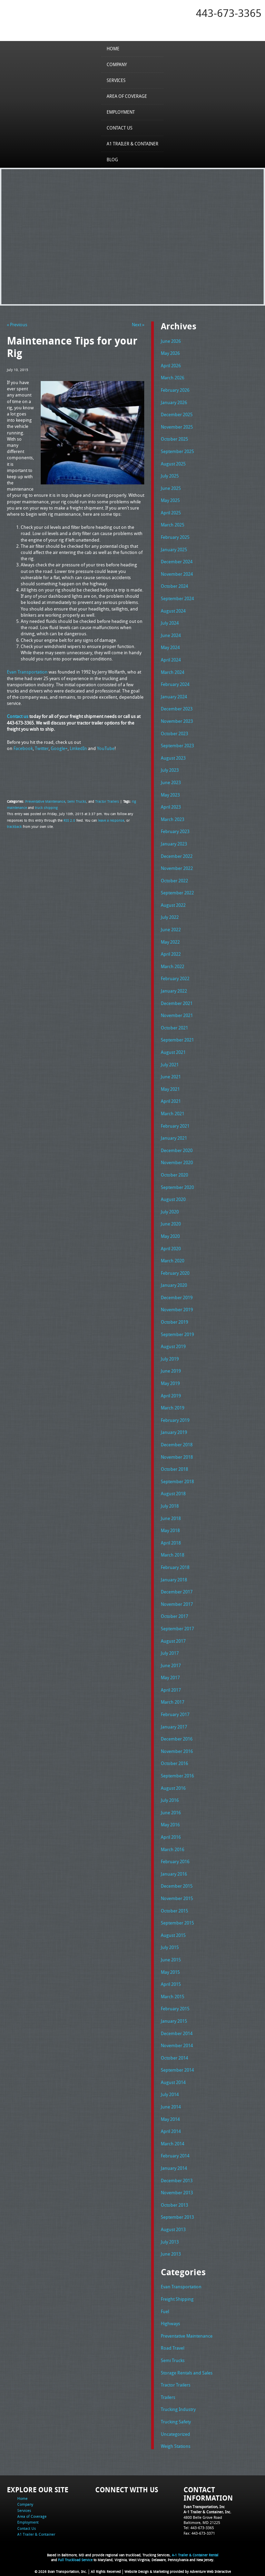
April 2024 (171, 660)
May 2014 (170, 2119)
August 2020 (173, 1199)
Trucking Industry (178, 2409)
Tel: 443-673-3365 (199, 2527)
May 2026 (170, 353)
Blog (112, 159)
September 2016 (177, 1776)
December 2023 (177, 709)
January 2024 (174, 697)
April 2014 (171, 2131)
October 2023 (174, 733)
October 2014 (174, 2058)
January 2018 (174, 1580)
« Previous (17, 324)
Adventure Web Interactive (210, 2571)
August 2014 (173, 2082)
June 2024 (171, 635)
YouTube (106, 748)
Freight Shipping (177, 2299)
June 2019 (171, 1371)
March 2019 (172, 1408)
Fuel (165, 2311)
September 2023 (177, 745)
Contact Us (119, 128)
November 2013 (177, 2192)
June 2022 (171, 929)
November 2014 (177, 2045)
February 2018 (175, 1567)
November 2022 (177, 868)
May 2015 (170, 1972)
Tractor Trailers (107, 801)
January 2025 (174, 549)
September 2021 (177, 1040)
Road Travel (172, 2348)
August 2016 (173, 1788)
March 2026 (172, 377)
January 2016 (174, 1874)
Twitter (42, 748)
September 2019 (177, 1334)
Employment (121, 112)
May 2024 (170, 647)
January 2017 (174, 1727)
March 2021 (172, 1113)
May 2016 (170, 1824)
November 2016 (177, 1751)
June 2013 (171, 2254)
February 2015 (175, 2008)
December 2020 (177, 1150)
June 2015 (171, 1960)
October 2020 (174, 1175)
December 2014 (177, 2033)
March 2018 (172, 1555)
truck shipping (46, 807)
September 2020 (177, 1187)
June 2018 (171, 1518)
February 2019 (175, 1420)
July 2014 (170, 2094)
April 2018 (171, 1543)
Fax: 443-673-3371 (199, 2533)
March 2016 (172, 1849)
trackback (14, 826)
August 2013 (173, 2229)
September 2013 (177, 2217)
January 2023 (174, 844)
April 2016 (171, 1837)
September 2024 (177, 598)
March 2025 (172, 525)
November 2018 (177, 1457)
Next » (138, 324)
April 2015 (171, 1984)
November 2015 (177, 1898)
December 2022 (177, 856)
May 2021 (170, 1089)
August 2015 (173, 1935)
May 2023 (170, 795)
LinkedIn (78, 748)
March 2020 (172, 1261)
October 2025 (174, 439)
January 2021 (174, 1138)
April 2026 (171, 365)
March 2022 (172, 966)
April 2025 (171, 513)
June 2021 (171, 1077)
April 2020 (171, 1248)
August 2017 (173, 1641)
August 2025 (173, 464)
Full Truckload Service (75, 2560)
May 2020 (170, 1236)
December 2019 (177, 1297)
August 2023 (173, 758)
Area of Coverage (127, 96)
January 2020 (174, 1285)
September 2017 (177, 1628)
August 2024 (173, 611)
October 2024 (174, 586)
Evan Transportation (27, 672)
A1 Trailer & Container (132, 144)
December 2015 (177, 1886)
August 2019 (173, 1346)
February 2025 (175, 537)
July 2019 (170, 1359)
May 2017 (170, 1677)
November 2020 (177, 1162)
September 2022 (177, 893)
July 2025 (170, 476)
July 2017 (170, 1653)
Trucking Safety (176, 2422)
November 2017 (177, 1604)
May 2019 (170, 1383)
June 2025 (171, 488)
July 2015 (170, 1947)
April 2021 (171, 1101)
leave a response (111, 820)
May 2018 (170, 1530)
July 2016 (170, 1800)
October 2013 (174, 2205)
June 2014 (171, 2107)
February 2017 (175, 1714)
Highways (170, 2323)
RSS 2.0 (69, 820)
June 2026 (171, 341)
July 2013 (170, 2242)
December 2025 (177, 414)
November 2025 (177, 427)
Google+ (59, 748)
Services (116, 80)
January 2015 (174, 2021)
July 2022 (170, 917)
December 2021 (177, 1003)
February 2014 (175, 2156)
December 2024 (177, 561)
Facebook (23, 748)
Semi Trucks (76, 801)
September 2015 (177, 1923)
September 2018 (177, 1481)
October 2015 (174, 1911)
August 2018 (173, 1493)
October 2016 (174, 1763)
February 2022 (175, 978)
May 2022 (170, 942)
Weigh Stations (175, 2446)
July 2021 (170, 1064)
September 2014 (177, 2070)
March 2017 (172, 1702)
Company (117, 64)
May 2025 (170, 500)
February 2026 (175, 390)
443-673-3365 (229, 13)
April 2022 (171, 954)
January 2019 (174, 1432)
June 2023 (171, 782)
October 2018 (174, 1469)
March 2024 (172, 672)
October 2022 (174, 881)
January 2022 (174, 991)
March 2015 (172, 1996)
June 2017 (171, 1665)
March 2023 (172, 819)
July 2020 (170, 1212)
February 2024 (175, 684)
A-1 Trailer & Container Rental (195, 2555)
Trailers (168, 2397)
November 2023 (177, 721)
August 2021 (173, 1052)
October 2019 (174, 1322)
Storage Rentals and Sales (187, 2373)
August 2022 (173, 905)
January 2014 (174, 2168)
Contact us (17, 716)
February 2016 (175, 1861)
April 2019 (171, 1396)
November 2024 (177, 574)
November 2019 (177, 1309)
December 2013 (177, 2180)
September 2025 (177, 451)
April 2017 (171, 1690)
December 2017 (177, 1592)
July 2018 (170, 1506)
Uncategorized (175, 2434)
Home (113, 48)
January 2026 (174, 402)
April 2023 (171, 807)
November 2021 (177, 1015)
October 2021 (174, 1028)
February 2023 (175, 831)
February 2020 (175, 1273)
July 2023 (170, 770)
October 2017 (174, 1616)
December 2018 (177, 1444)
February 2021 (175, 1126)
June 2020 (171, 1224)
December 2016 (177, 1739)
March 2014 (172, 2144)
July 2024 (170, 623)
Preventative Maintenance (45, 801)
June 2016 (171, 1812)
